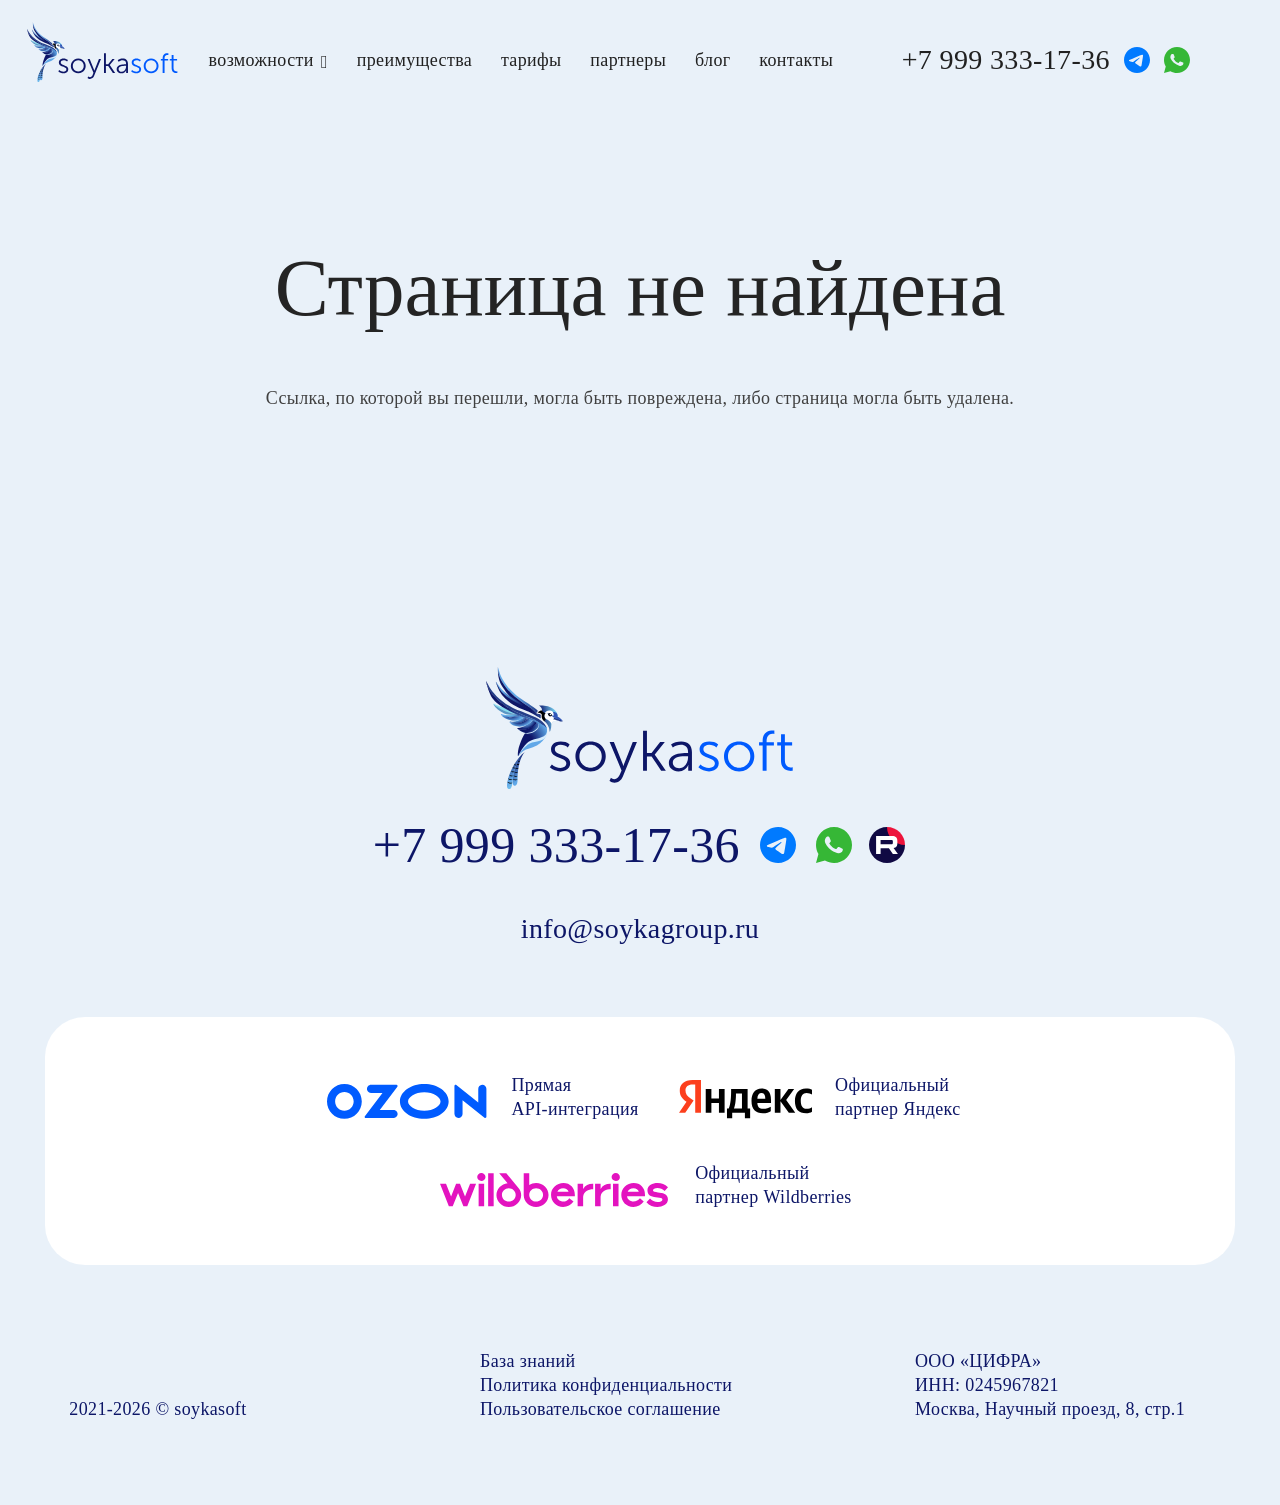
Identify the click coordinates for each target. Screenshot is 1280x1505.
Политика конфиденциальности (606, 1385)
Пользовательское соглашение (600, 1409)
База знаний (528, 1361)
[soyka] (102, 52)
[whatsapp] (1177, 60)
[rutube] (887, 845)
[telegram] (1137, 60)
